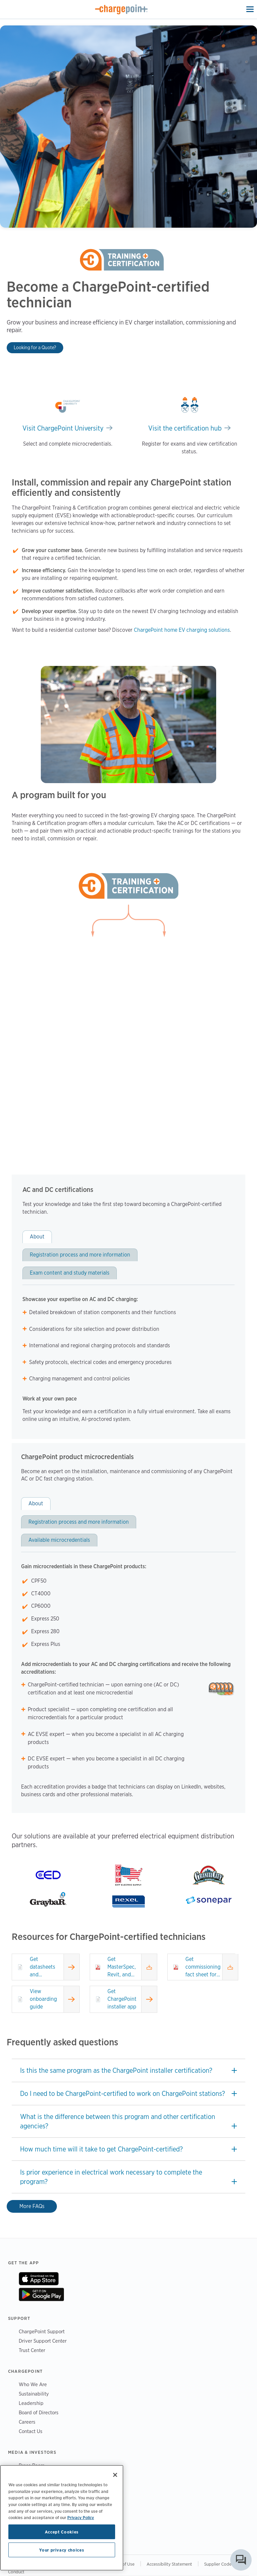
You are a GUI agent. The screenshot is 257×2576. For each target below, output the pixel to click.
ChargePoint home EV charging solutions (182, 630)
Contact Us (30, 2431)
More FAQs (32, 2206)
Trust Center (32, 2350)
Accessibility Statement (169, 2564)
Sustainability (34, 2394)
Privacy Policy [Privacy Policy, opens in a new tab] (80, 2517)
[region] (61, 2518)
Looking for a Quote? (35, 347)
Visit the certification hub (185, 428)
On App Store (39, 2278)
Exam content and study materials (69, 1273)
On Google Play (41, 2294)
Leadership (31, 2403)
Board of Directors (39, 2412)
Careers (27, 2422)
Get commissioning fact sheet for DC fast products (203, 1967)
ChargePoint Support (42, 2331)
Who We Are (33, 2384)
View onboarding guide (43, 1999)
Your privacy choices (61, 2550)
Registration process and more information (80, 1255)
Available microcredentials (59, 1540)
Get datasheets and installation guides (43, 1967)
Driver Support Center (43, 2341)
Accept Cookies (62, 2531)
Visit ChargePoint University (62, 428)
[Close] (115, 2475)
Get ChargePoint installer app (122, 1999)
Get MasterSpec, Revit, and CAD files (121, 1967)
